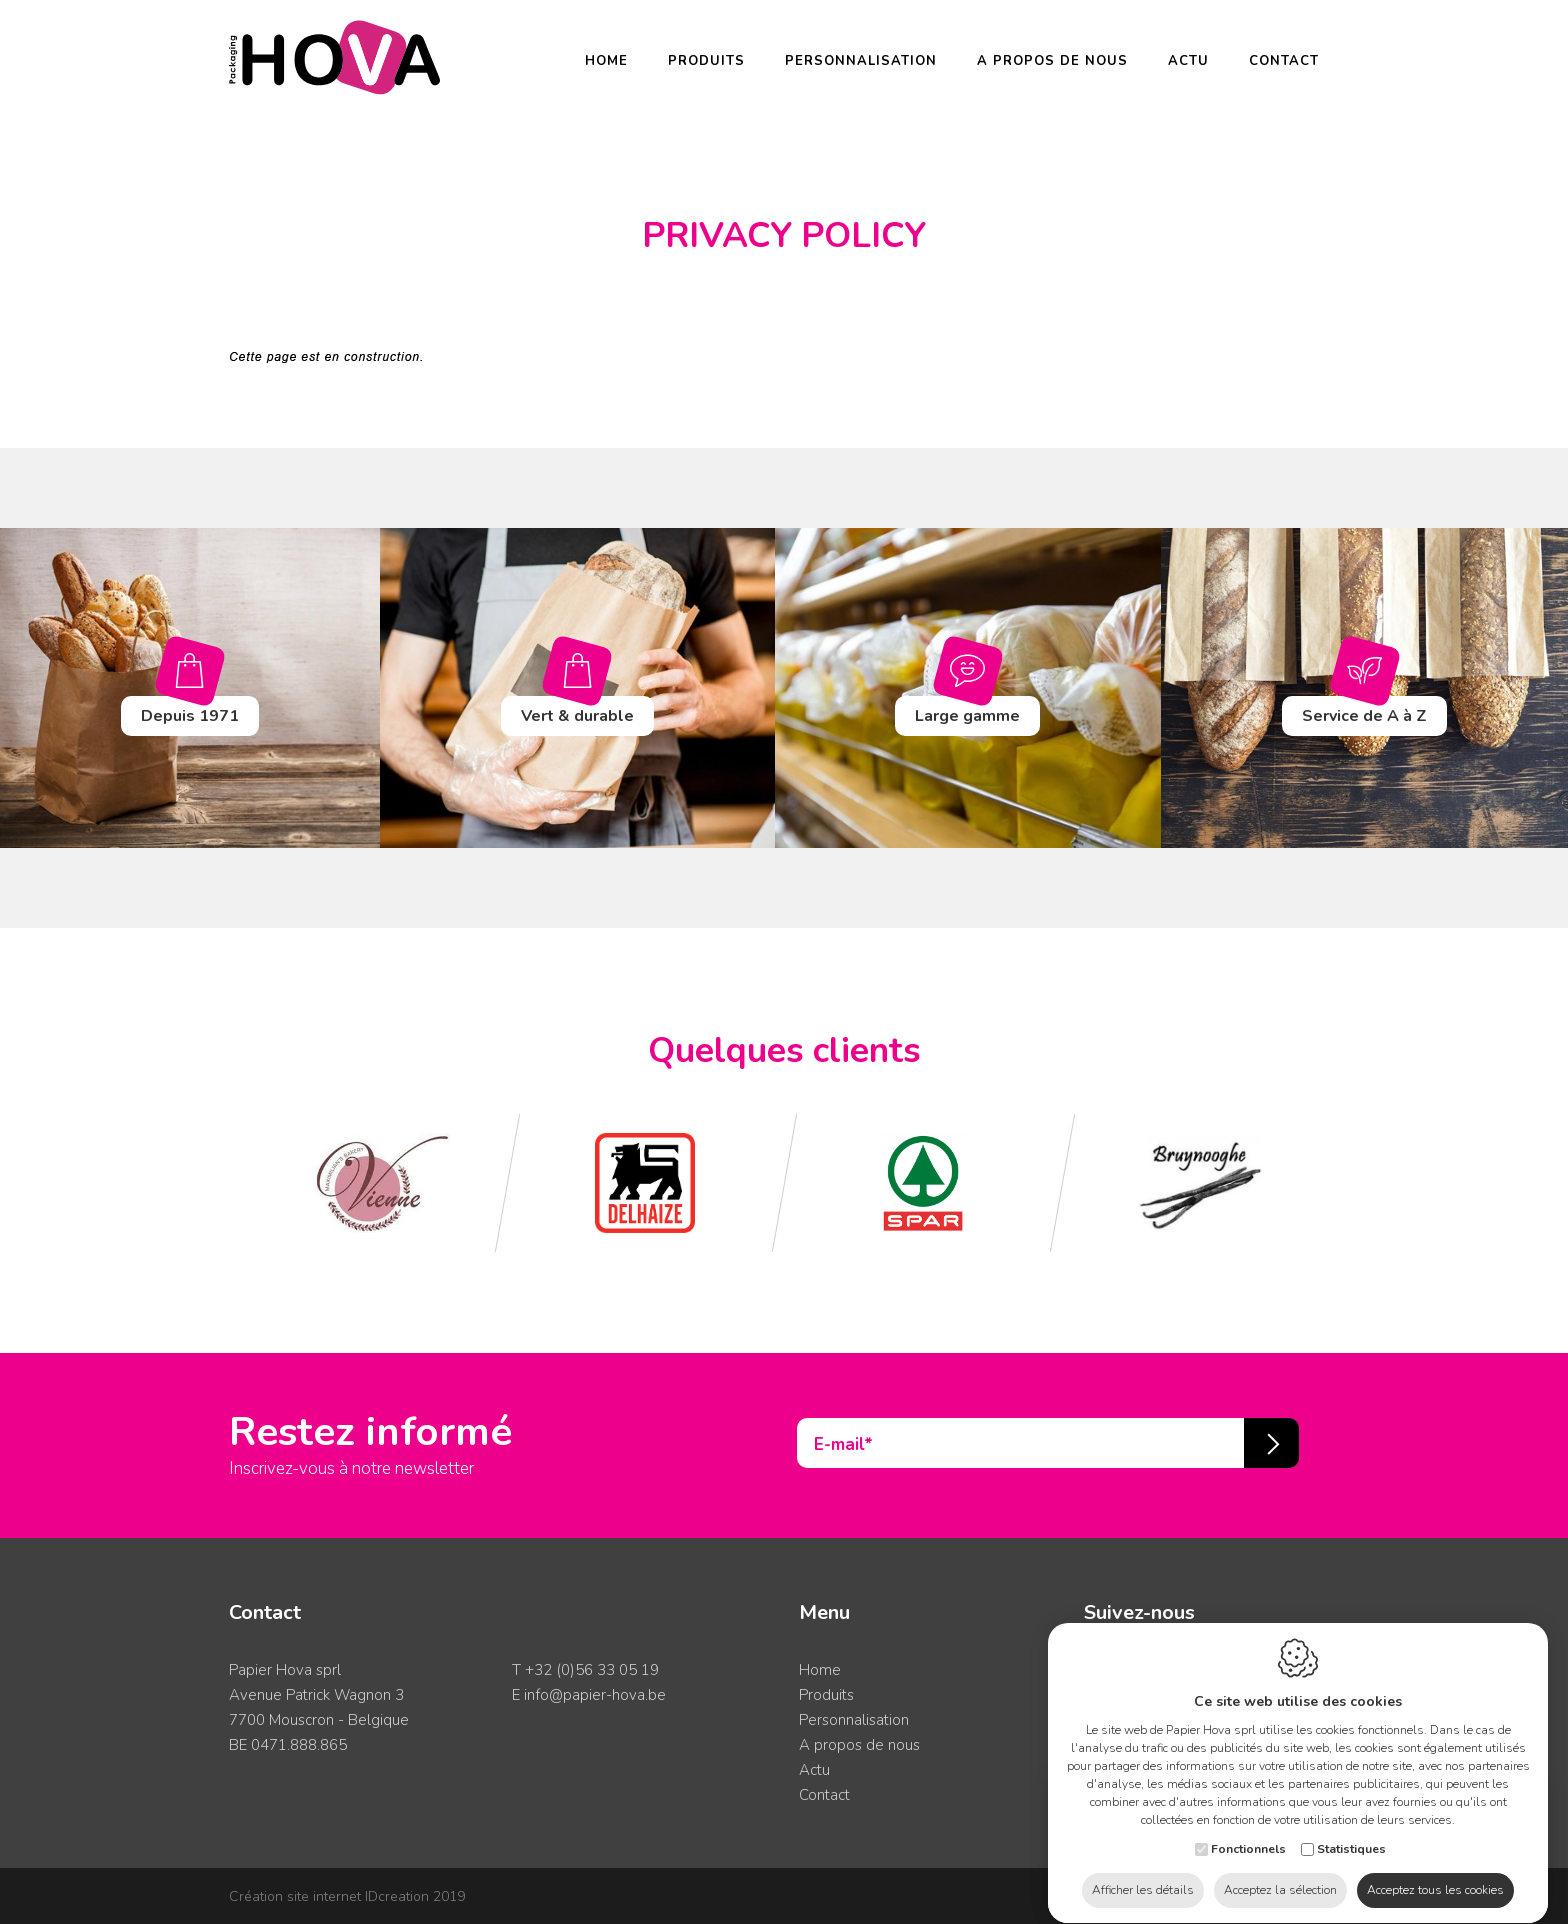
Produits (706, 61)
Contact (1284, 61)
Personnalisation (861, 61)
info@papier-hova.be (595, 1695)
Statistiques (1351, 1830)
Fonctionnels (1248, 1830)
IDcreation (329, 1896)
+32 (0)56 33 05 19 (592, 1670)
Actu (1188, 61)
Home (606, 61)
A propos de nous (1052, 61)
